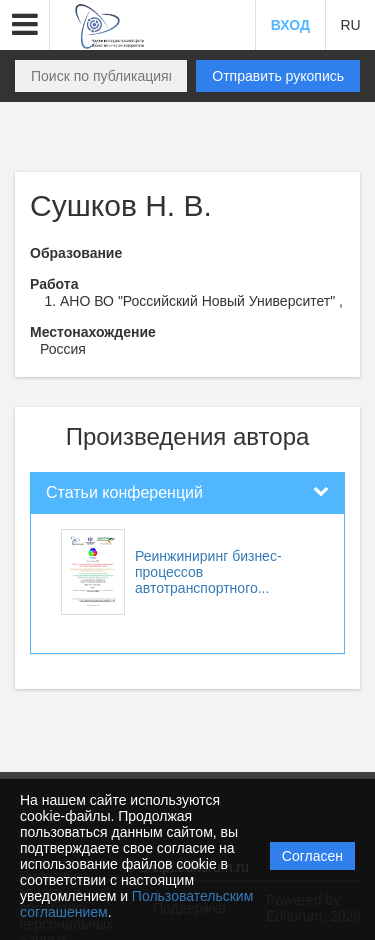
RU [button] (350, 25)
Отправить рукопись (278, 76)
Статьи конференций (124, 492)
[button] (25, 25)
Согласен (312, 856)
